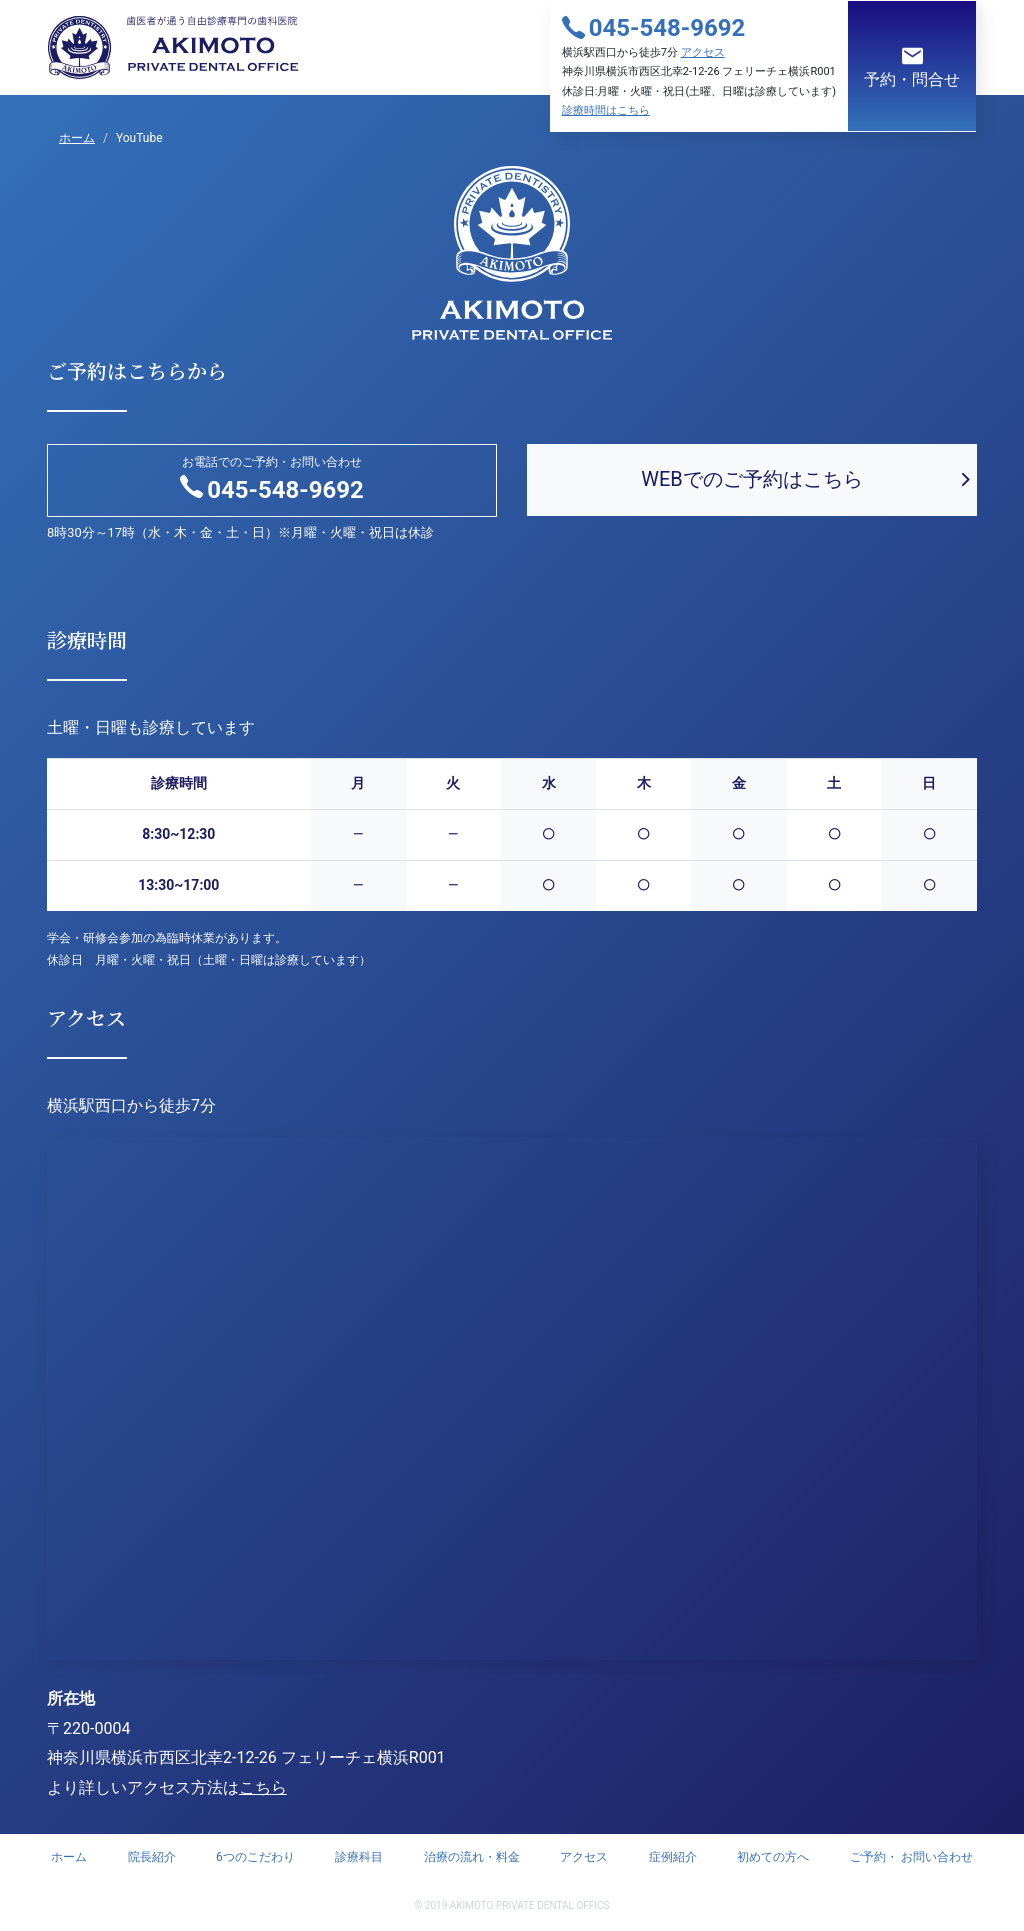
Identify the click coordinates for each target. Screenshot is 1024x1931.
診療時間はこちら (606, 110)
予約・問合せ (912, 66)
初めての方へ (773, 1857)
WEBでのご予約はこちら (752, 479)
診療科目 (359, 1857)
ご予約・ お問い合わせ (911, 1857)
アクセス (703, 52)
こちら (263, 1787)
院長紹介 (152, 1857)
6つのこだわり (255, 1857)
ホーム (69, 1857)
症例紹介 (673, 1857)
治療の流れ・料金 (472, 1857)
